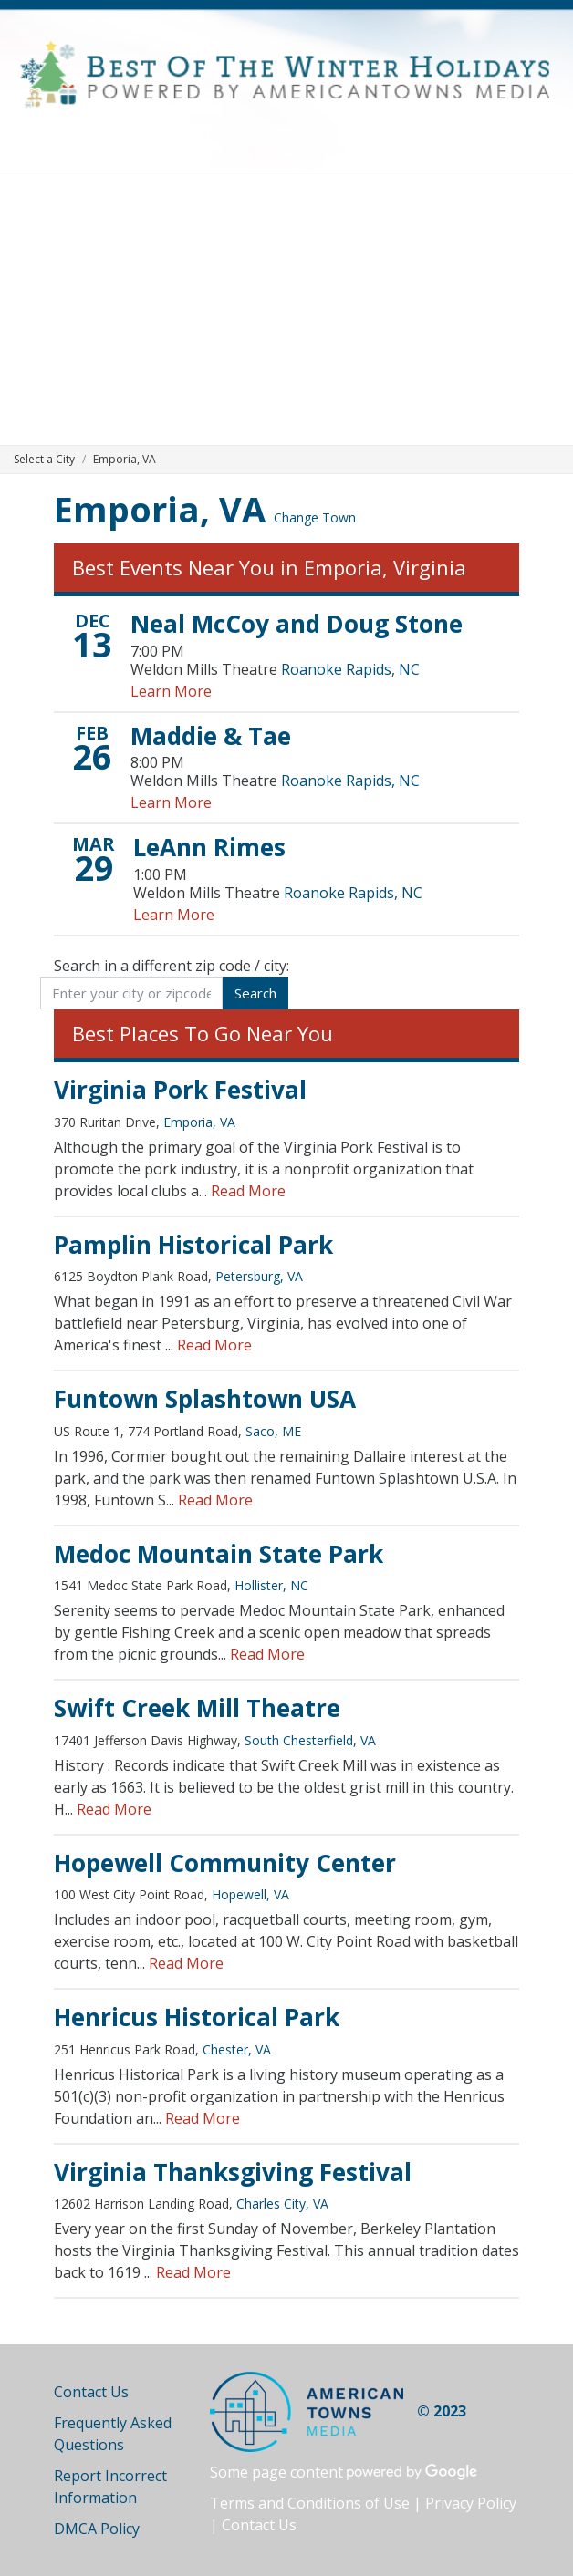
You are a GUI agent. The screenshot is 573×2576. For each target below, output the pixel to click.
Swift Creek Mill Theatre (197, 1707)
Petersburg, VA (259, 1276)
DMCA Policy (97, 2529)
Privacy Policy (470, 2503)
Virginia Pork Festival (180, 1089)
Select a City (44, 459)
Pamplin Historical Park (193, 1244)
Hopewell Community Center (225, 1863)
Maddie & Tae (210, 735)
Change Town (315, 517)
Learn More (171, 691)
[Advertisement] (286, 308)
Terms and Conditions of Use (310, 2503)
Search (255, 993)
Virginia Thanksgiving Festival (233, 2172)
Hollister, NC (271, 1585)
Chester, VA (237, 2049)
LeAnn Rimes (209, 847)
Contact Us (91, 2392)
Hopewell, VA (250, 1894)
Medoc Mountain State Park (218, 1553)
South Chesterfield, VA (310, 1740)
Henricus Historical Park (196, 2017)
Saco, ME (273, 1431)
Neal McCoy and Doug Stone (296, 623)
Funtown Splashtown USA (205, 1398)
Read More (248, 1191)
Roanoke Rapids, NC (350, 669)
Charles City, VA (282, 2203)
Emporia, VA (160, 509)
